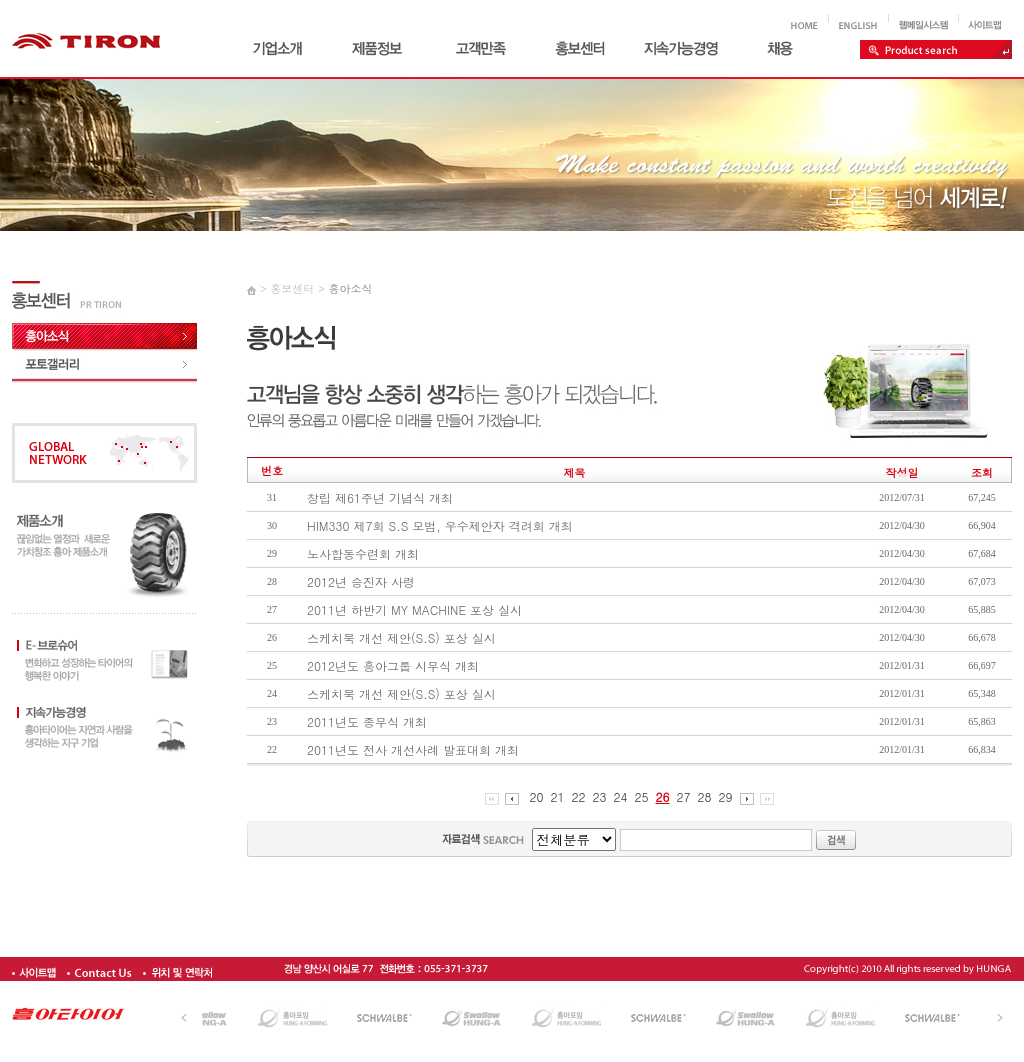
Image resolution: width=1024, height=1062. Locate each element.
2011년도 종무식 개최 (367, 721)
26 (663, 796)
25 (642, 796)
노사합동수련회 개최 (363, 553)
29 (726, 796)
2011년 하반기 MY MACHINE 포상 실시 (414, 609)
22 (579, 796)
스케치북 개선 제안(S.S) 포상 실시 (401, 637)
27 (684, 796)
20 (537, 796)
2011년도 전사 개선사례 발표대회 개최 (413, 749)
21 (558, 796)
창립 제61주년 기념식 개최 (380, 497)
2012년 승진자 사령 (361, 581)
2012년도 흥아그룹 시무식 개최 (393, 665)
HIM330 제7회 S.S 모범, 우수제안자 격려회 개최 (440, 525)
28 (705, 796)
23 (600, 796)
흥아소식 (350, 288)
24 (621, 796)
